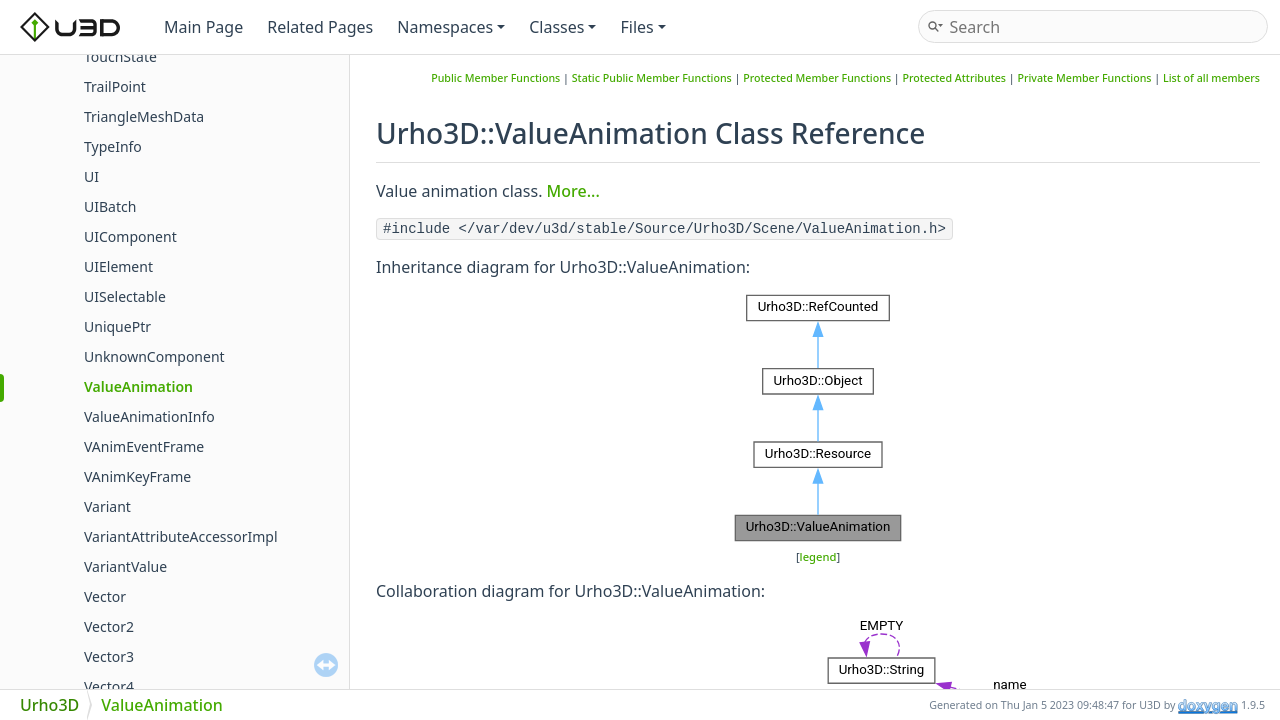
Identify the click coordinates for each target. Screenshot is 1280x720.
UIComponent (130, 236)
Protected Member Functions (817, 78)
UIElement (118, 266)
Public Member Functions (495, 78)
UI (91, 176)
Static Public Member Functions (652, 78)
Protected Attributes (955, 78)
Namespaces (451, 27)
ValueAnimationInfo (149, 416)
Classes (562, 27)
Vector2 (109, 626)
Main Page (203, 27)
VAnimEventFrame (144, 446)
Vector (105, 596)
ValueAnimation (138, 386)
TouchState (120, 56)
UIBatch (110, 206)
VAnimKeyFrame (137, 476)
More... (573, 191)
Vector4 (109, 686)
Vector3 (109, 656)
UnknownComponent (154, 356)
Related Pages (320, 27)
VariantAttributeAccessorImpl (181, 536)
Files (642, 27)
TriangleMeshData (144, 116)
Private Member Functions (1084, 78)
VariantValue (125, 566)
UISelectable (125, 296)
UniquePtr (117, 326)
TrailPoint (115, 86)
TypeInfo (113, 146)
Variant (107, 506)
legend (818, 556)
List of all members (1211, 78)
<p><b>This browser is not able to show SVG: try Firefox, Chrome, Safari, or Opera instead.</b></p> (818, 418)
